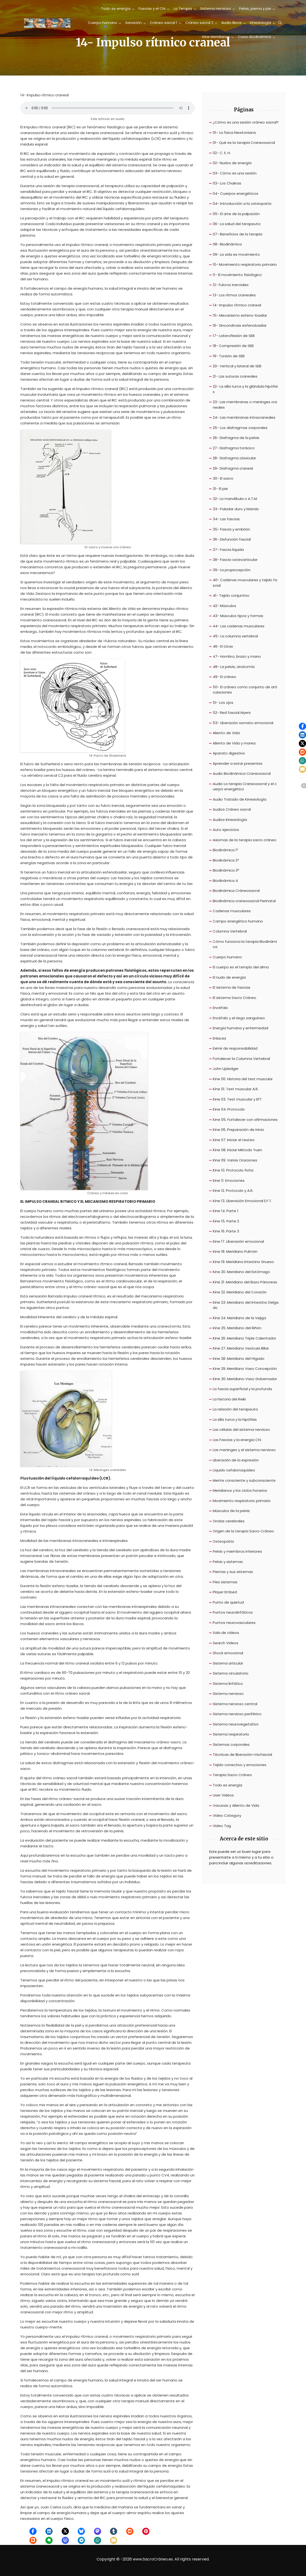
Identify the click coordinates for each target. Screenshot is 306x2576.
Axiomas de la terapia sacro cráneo (244, 839)
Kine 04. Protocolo (229, 1109)
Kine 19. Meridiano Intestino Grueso (243, 1261)
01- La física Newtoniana (234, 132)
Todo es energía (116, 8)
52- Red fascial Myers (232, 712)
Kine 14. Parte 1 (225, 1210)
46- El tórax (223, 646)
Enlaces (219, 1038)
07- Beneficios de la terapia (237, 234)
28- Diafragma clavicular (234, 458)
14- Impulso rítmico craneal (237, 305)
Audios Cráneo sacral (232, 809)
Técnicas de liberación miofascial (242, 1754)
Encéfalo (220, 1007)
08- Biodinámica (227, 244)
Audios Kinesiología (230, 819)
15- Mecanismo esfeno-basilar (240, 315)
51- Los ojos (223, 702)
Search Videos (225, 1642)
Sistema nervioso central (235, 1703)
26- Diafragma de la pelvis (236, 437)
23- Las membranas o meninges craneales (245, 404)
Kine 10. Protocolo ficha (233, 1170)
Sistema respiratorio (231, 1734)
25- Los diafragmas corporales (240, 427)
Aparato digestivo (229, 753)
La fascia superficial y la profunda (242, 1388)
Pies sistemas (225, 1581)
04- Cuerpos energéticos (235, 193)
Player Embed (225, 1591)
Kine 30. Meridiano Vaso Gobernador (245, 1378)
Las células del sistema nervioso (241, 1429)
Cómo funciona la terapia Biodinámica (245, 944)
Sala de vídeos (226, 1632)
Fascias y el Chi (152, 8)
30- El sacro (223, 478)
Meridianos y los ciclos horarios (240, 1490)
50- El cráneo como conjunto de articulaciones (245, 689)
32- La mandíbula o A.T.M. (235, 498)
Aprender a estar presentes (237, 763)
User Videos (223, 1795)
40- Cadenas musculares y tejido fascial (245, 582)
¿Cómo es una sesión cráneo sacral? (246, 122)
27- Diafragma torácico (234, 447)
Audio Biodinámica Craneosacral (242, 773)
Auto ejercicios (226, 829)
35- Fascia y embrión (231, 529)
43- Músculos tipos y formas (238, 615)
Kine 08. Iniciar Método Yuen (237, 1149)
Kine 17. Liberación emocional (238, 1241)
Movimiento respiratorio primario (242, 1500)
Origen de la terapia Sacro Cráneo (243, 1531)
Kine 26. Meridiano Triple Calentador (244, 1338)
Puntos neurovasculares (234, 1622)
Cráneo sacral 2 (199, 22)
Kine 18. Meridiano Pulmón (235, 1251)
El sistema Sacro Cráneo (234, 997)
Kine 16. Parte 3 (226, 1231)
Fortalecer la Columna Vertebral (241, 1058)
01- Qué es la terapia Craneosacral (244, 142)
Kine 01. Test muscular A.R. (235, 1088)
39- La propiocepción (232, 569)
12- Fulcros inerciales (231, 284)
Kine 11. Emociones (229, 1180)
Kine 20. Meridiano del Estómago (241, 1271)
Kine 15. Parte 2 (226, 1221)
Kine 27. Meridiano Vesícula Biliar (241, 1348)
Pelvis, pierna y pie (255, 8)
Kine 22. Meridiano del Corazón (240, 1292)
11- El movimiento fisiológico (237, 274)
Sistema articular (228, 1663)
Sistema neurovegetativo (236, 1724)
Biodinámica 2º (226, 860)
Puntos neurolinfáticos (233, 1612)
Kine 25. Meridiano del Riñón (237, 1327)
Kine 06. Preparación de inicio (238, 1129)
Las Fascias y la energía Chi (237, 1439)
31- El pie (220, 488)
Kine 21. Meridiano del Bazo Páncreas (245, 1282)
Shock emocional (228, 1652)
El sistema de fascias (231, 987)
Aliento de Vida (226, 732)
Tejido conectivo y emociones (239, 1764)
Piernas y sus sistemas (233, 1571)
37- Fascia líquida (228, 549)
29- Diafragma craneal (233, 468)
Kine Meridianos (216, 36)
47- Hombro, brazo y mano (237, 656)
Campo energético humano (238, 921)
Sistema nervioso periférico (237, 1713)
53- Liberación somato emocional (243, 722)
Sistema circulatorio (230, 1673)
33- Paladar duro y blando (236, 508)
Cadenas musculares (232, 910)
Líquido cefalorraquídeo (234, 1470)
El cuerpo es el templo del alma (241, 967)
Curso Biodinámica (254, 36)
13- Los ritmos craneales (234, 295)
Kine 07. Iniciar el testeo (234, 1139)
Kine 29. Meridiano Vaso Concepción (245, 1368)
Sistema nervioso (215, 8)
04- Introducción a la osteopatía (242, 203)
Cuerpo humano (102, 22)
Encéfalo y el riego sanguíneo (239, 1017)
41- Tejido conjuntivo (231, 595)
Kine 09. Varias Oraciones (235, 1160)
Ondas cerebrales (229, 1521)
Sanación (133, 22)
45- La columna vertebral (235, 636)
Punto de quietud (228, 1602)
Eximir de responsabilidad (235, 1048)
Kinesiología (260, 22)
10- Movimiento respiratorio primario (245, 264)
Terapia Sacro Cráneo (232, 1774)
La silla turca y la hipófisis (235, 1419)
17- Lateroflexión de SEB (234, 335)
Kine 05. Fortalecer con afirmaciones (245, 1119)
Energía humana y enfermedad (240, 1027)
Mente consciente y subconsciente (244, 1480)
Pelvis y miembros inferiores (237, 1551)
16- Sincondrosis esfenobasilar (240, 325)
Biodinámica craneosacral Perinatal (244, 900)
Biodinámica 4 (225, 880)
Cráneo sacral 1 (163, 22)
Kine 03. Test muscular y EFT (237, 1099)
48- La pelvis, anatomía (234, 666)
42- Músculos (224, 605)
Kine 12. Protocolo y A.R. (233, 1190)
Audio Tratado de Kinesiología (239, 799)
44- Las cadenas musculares (238, 626)
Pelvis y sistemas (228, 1561)
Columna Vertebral (230, 931)
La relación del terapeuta (235, 1409)
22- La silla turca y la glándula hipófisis (245, 389)
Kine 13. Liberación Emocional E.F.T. (242, 1200)
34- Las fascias (226, 518)
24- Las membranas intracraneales (244, 417)
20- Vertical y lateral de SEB (237, 366)
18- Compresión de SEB (233, 345)
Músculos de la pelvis (231, 1510)
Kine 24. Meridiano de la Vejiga (239, 1317)
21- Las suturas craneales (235, 376)
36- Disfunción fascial (232, 539)
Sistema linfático (228, 1683)
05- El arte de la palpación (236, 213)
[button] (33, 2531)
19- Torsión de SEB (229, 355)
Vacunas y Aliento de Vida (236, 1805)
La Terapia (183, 8)
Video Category (227, 1815)
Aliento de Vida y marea (234, 743)
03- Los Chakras (227, 183)
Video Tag (222, 1825)
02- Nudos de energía (232, 162)
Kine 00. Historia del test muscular (243, 1078)
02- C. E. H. (222, 152)
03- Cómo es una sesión (235, 173)
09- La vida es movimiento (236, 254)
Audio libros (231, 22)
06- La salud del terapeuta (236, 223)
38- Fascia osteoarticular (235, 559)
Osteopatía (223, 1541)
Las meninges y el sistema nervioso (244, 1449)
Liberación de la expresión (236, 1460)
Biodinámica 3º (226, 870)
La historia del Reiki (229, 1399)
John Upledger (226, 1068)
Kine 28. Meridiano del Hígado (238, 1358)
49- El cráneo (224, 676)
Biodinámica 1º (225, 849)
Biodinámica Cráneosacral (236, 890)
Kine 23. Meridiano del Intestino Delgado (246, 1305)
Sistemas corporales (231, 1744)
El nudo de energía (229, 977)
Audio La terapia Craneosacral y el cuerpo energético (245, 786)
